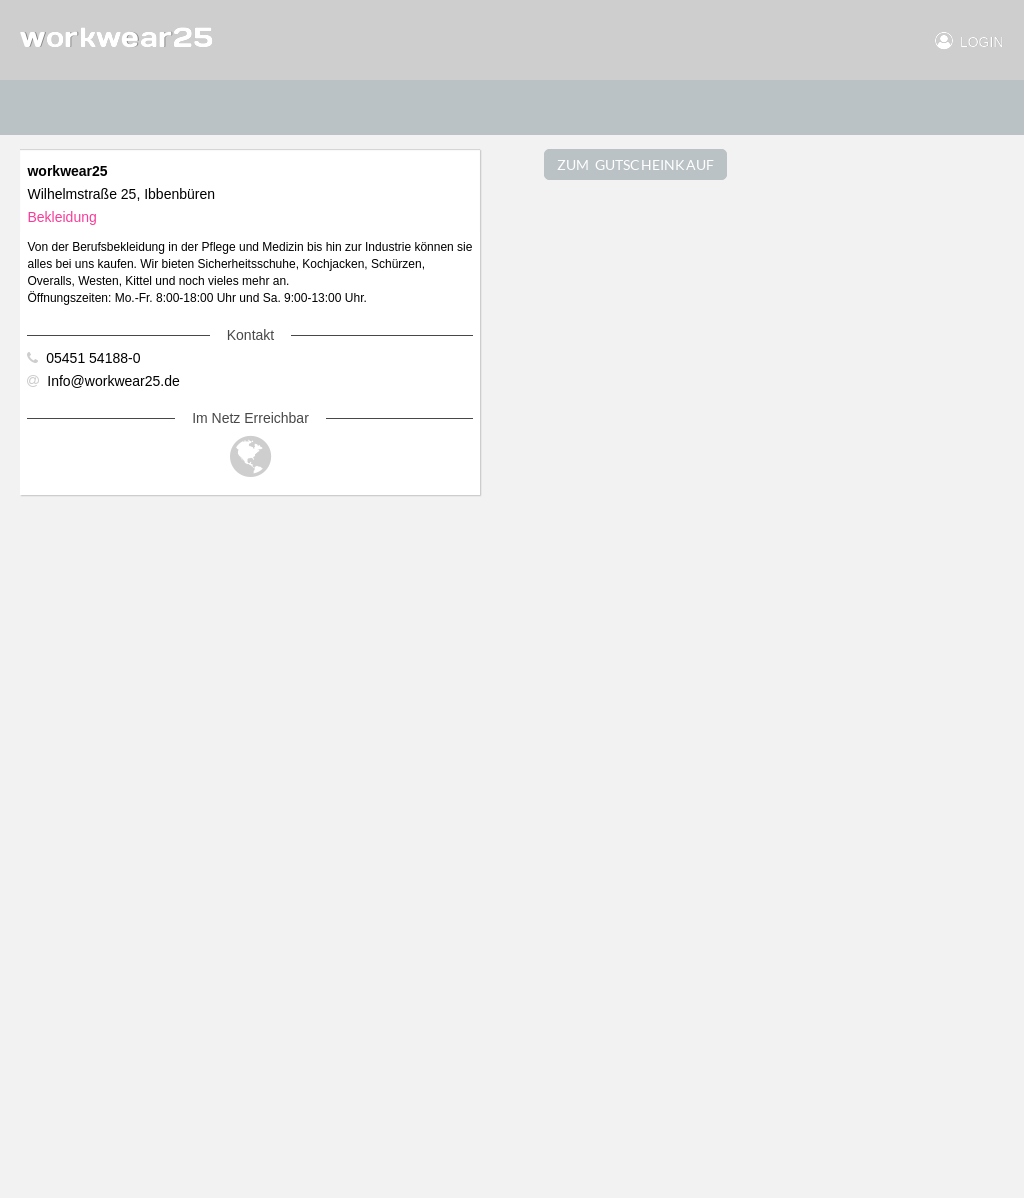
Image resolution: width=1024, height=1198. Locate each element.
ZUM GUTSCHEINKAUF (636, 164)
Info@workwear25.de (103, 381)
